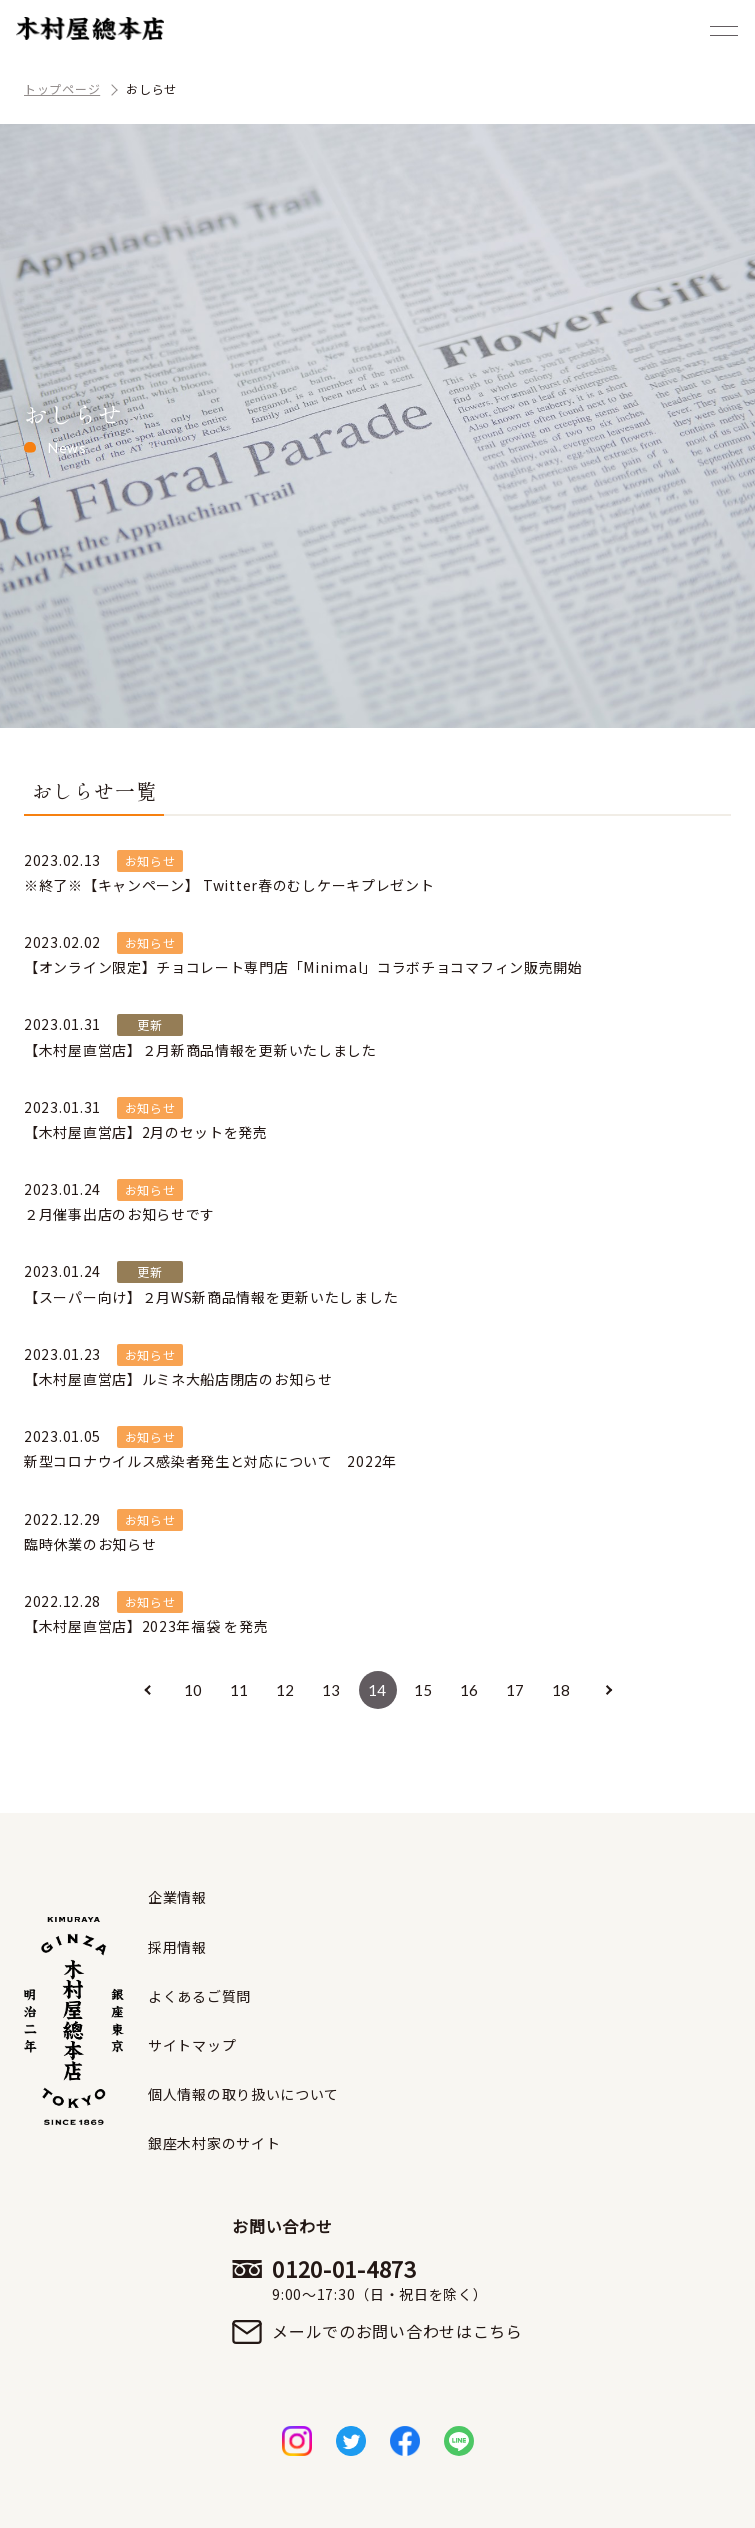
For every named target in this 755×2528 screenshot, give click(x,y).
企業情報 (177, 1897)
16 (469, 1690)
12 (285, 1690)
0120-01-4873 (397, 2279)
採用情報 (177, 1947)
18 (561, 1690)
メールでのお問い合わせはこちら (397, 2331)
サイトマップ (192, 2045)
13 (331, 1690)
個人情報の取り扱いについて (243, 2094)
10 (193, 1690)
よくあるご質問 (199, 1996)
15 (423, 1690)
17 (515, 1690)
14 (377, 1690)
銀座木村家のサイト (214, 2143)
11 (239, 1690)
